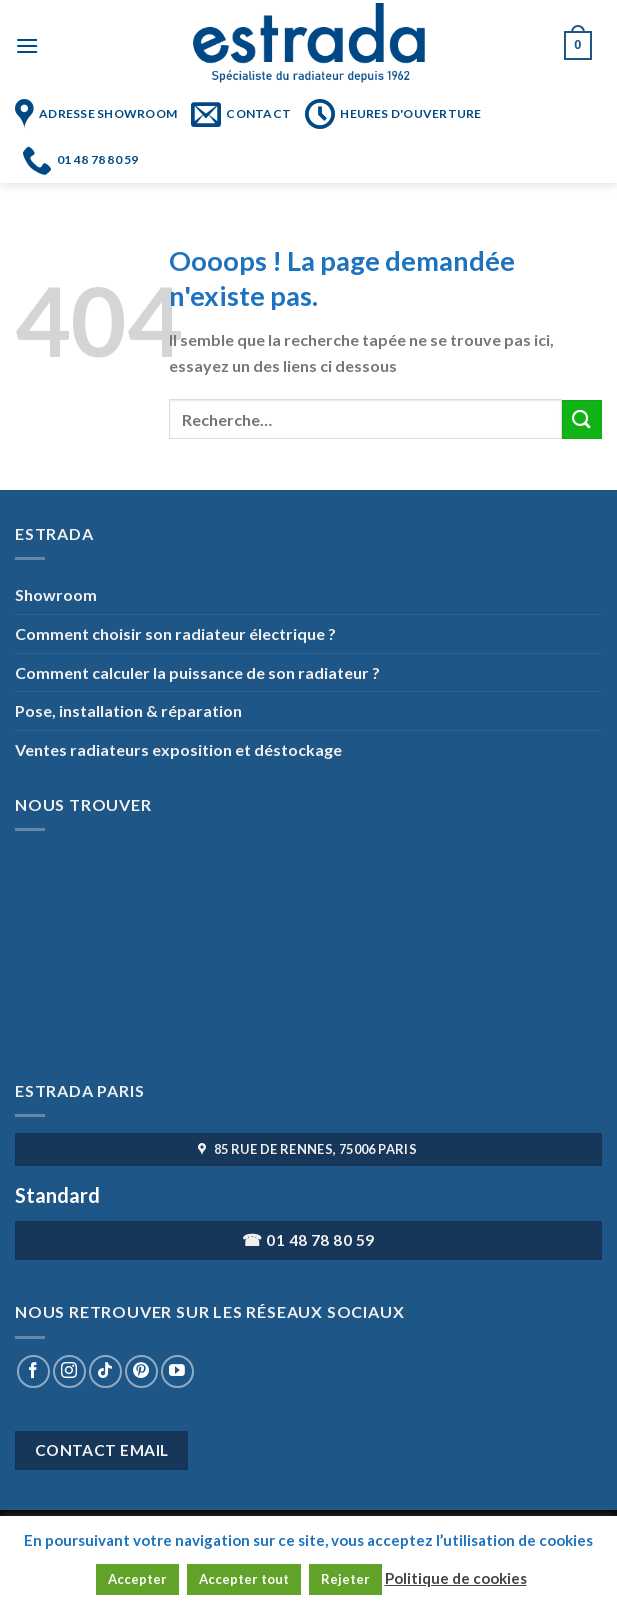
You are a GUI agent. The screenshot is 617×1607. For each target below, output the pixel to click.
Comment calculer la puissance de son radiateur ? (197, 672)
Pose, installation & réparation (128, 710)
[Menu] (27, 45)
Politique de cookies (456, 1578)
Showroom (56, 594)
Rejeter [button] (345, 1579)
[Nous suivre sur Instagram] (69, 1371)
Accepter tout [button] (244, 1579)
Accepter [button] (137, 1579)
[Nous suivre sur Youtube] (177, 1371)
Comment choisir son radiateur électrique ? (175, 633)
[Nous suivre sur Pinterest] (141, 1371)
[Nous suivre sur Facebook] (33, 1371)
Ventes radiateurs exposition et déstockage (178, 749)
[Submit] (582, 419)
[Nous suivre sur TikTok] (105, 1371)
